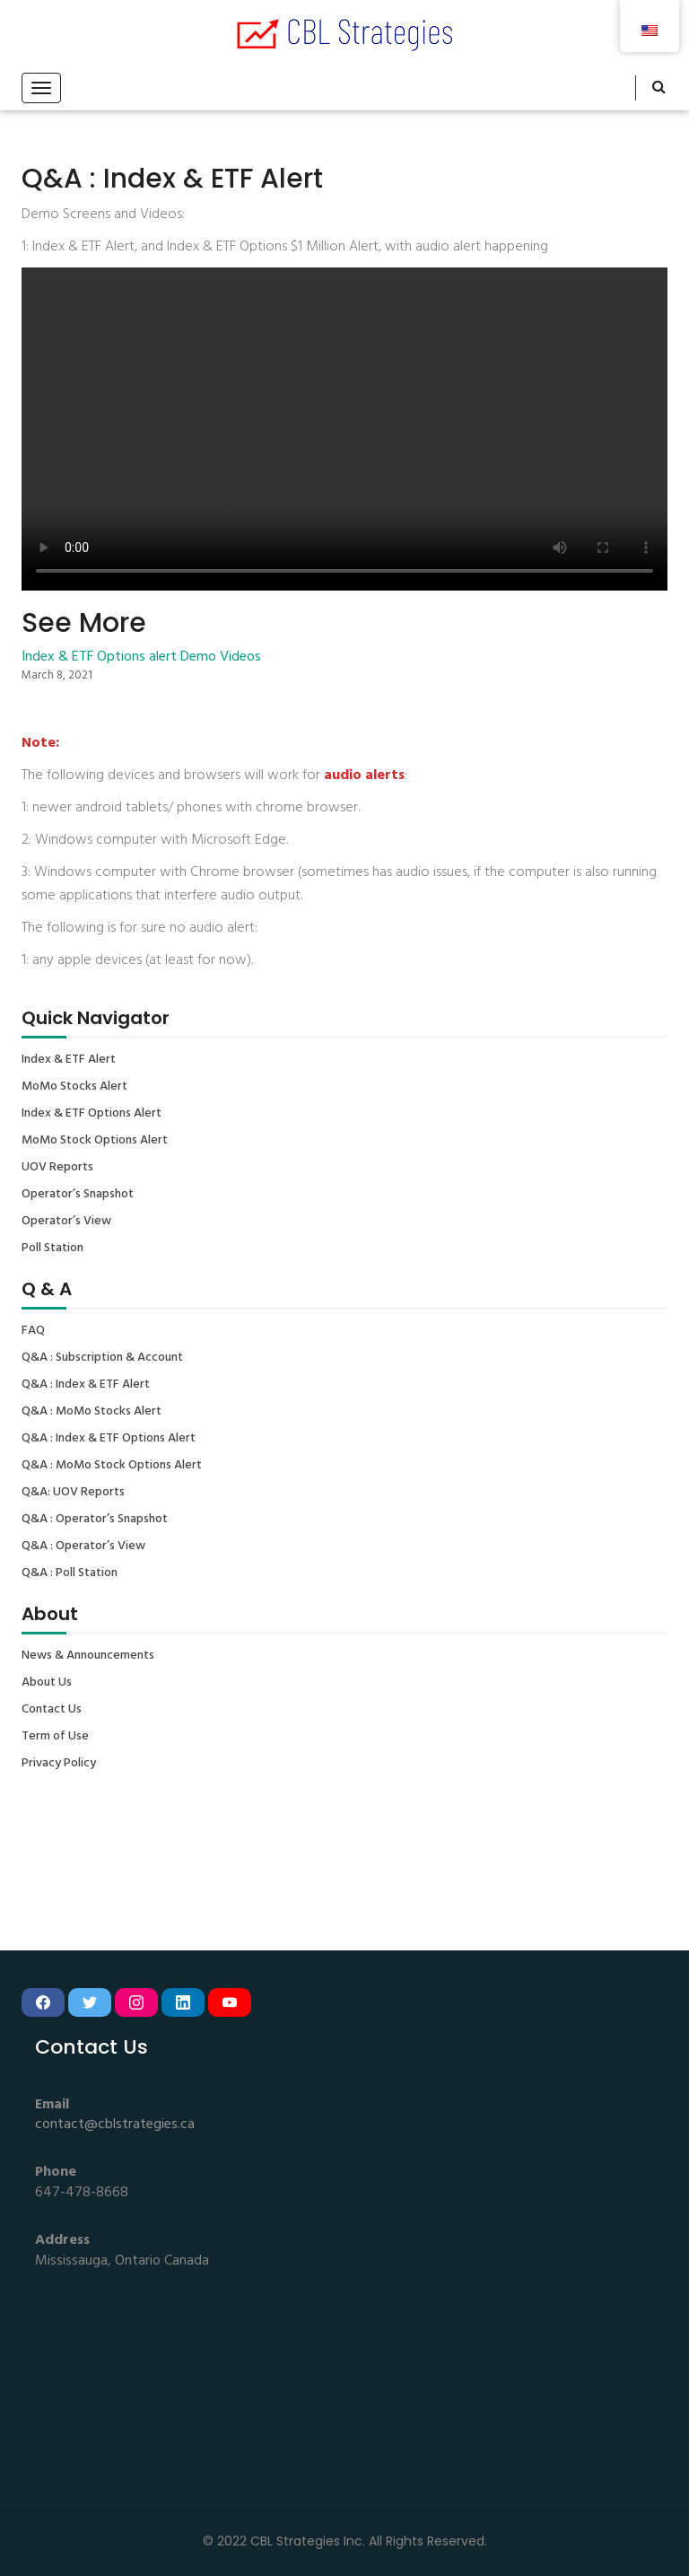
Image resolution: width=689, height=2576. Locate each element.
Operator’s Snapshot (78, 1195)
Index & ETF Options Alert (91, 1114)
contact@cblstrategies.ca (115, 2125)
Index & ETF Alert (69, 1060)
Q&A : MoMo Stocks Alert (91, 1412)
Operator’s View (66, 1222)
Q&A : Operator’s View (83, 1546)
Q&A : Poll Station (70, 1573)
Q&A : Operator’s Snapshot (95, 1520)
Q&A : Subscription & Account (102, 1358)
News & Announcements (88, 1656)
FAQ (33, 1331)
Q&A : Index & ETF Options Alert (109, 1439)
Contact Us (52, 1710)
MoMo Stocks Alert (74, 1087)
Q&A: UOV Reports (73, 1493)
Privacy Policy (59, 1764)
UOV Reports (57, 1168)
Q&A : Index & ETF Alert (86, 1385)
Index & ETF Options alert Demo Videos (141, 657)
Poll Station (52, 1248)
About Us (47, 1683)
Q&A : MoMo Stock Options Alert (112, 1466)
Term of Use (55, 1737)
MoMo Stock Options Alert (95, 1141)
